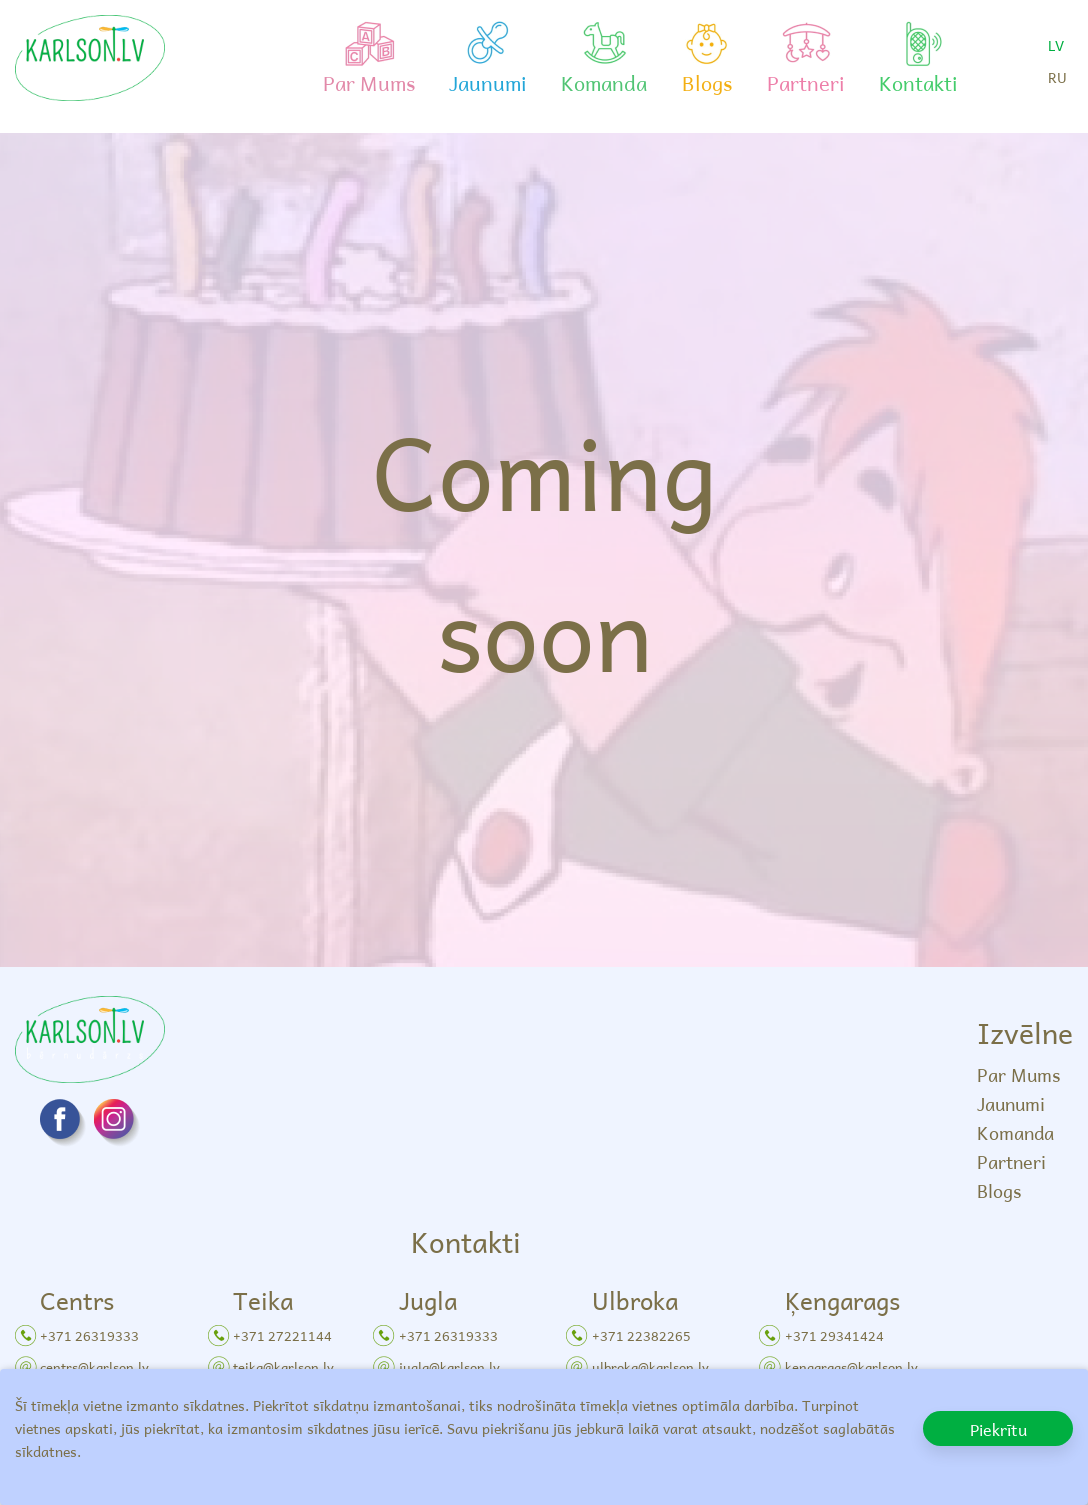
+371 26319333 (89, 1335)
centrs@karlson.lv (94, 1366)
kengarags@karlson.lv (851, 1366)
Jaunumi (1011, 1103)
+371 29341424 (834, 1335)
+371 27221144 (282, 1335)
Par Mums (1018, 1074)
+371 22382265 (641, 1335)
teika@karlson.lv (283, 1366)
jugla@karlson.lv (449, 1366)
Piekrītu (998, 1429)
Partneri (1011, 1161)
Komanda (1015, 1132)
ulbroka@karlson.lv (650, 1366)
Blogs (999, 1190)
